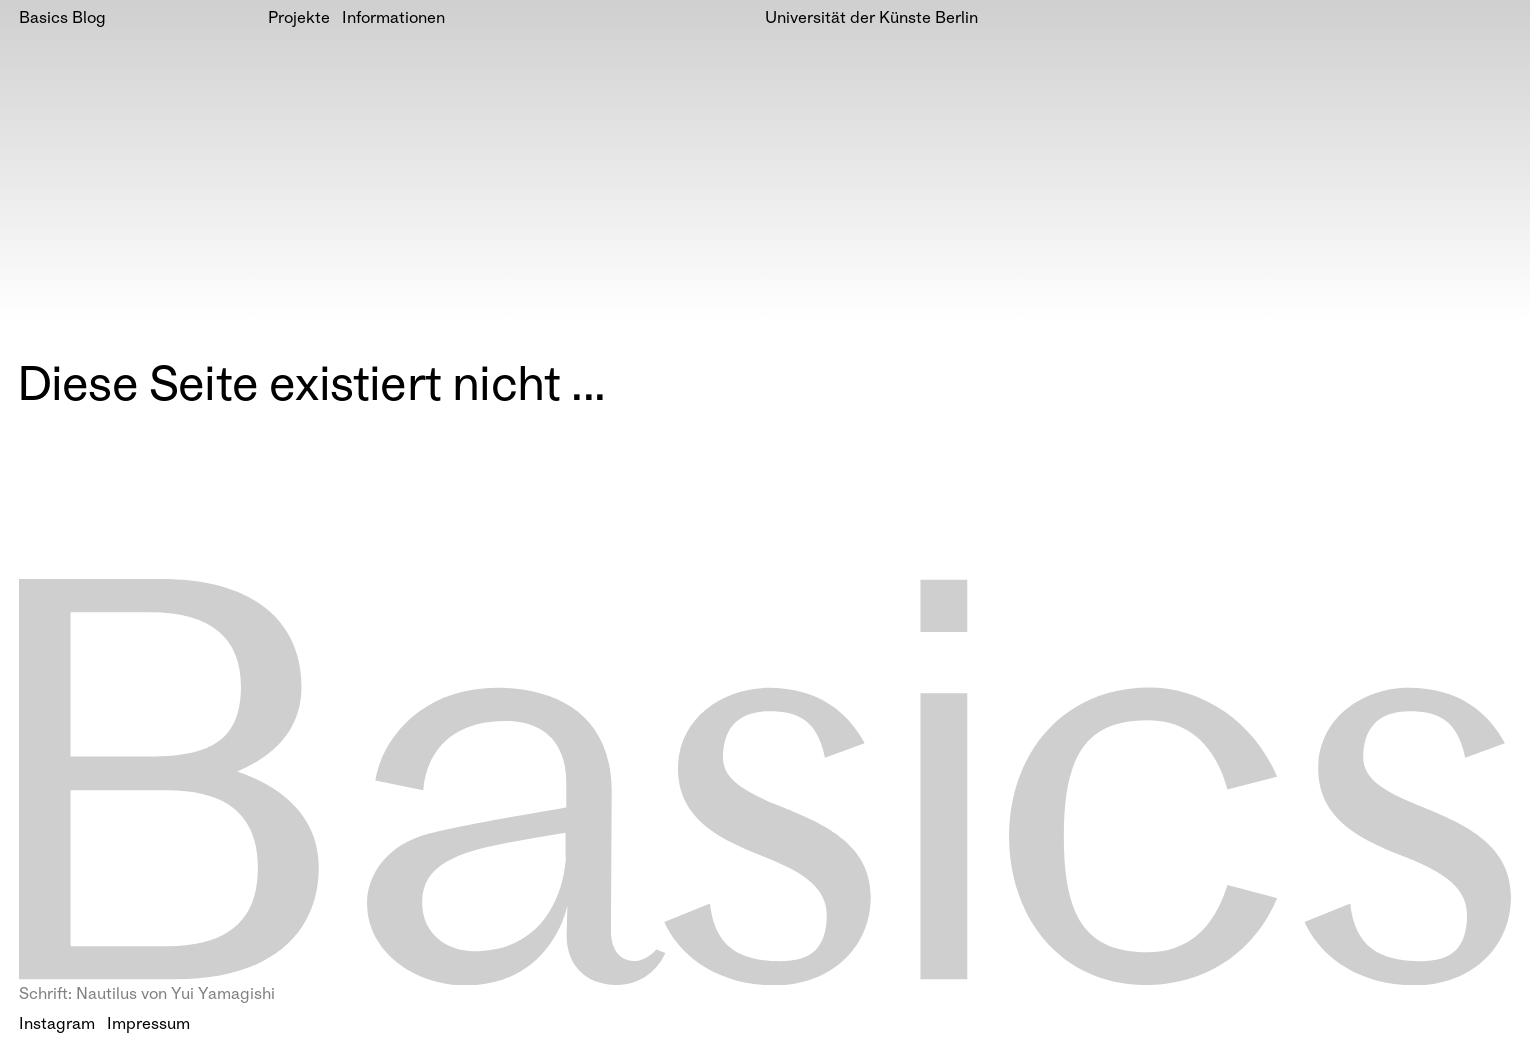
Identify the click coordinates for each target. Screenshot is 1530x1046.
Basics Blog (62, 19)
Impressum (148, 1025)
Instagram (57, 1025)
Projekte (299, 19)
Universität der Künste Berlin (871, 19)
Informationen (393, 19)
